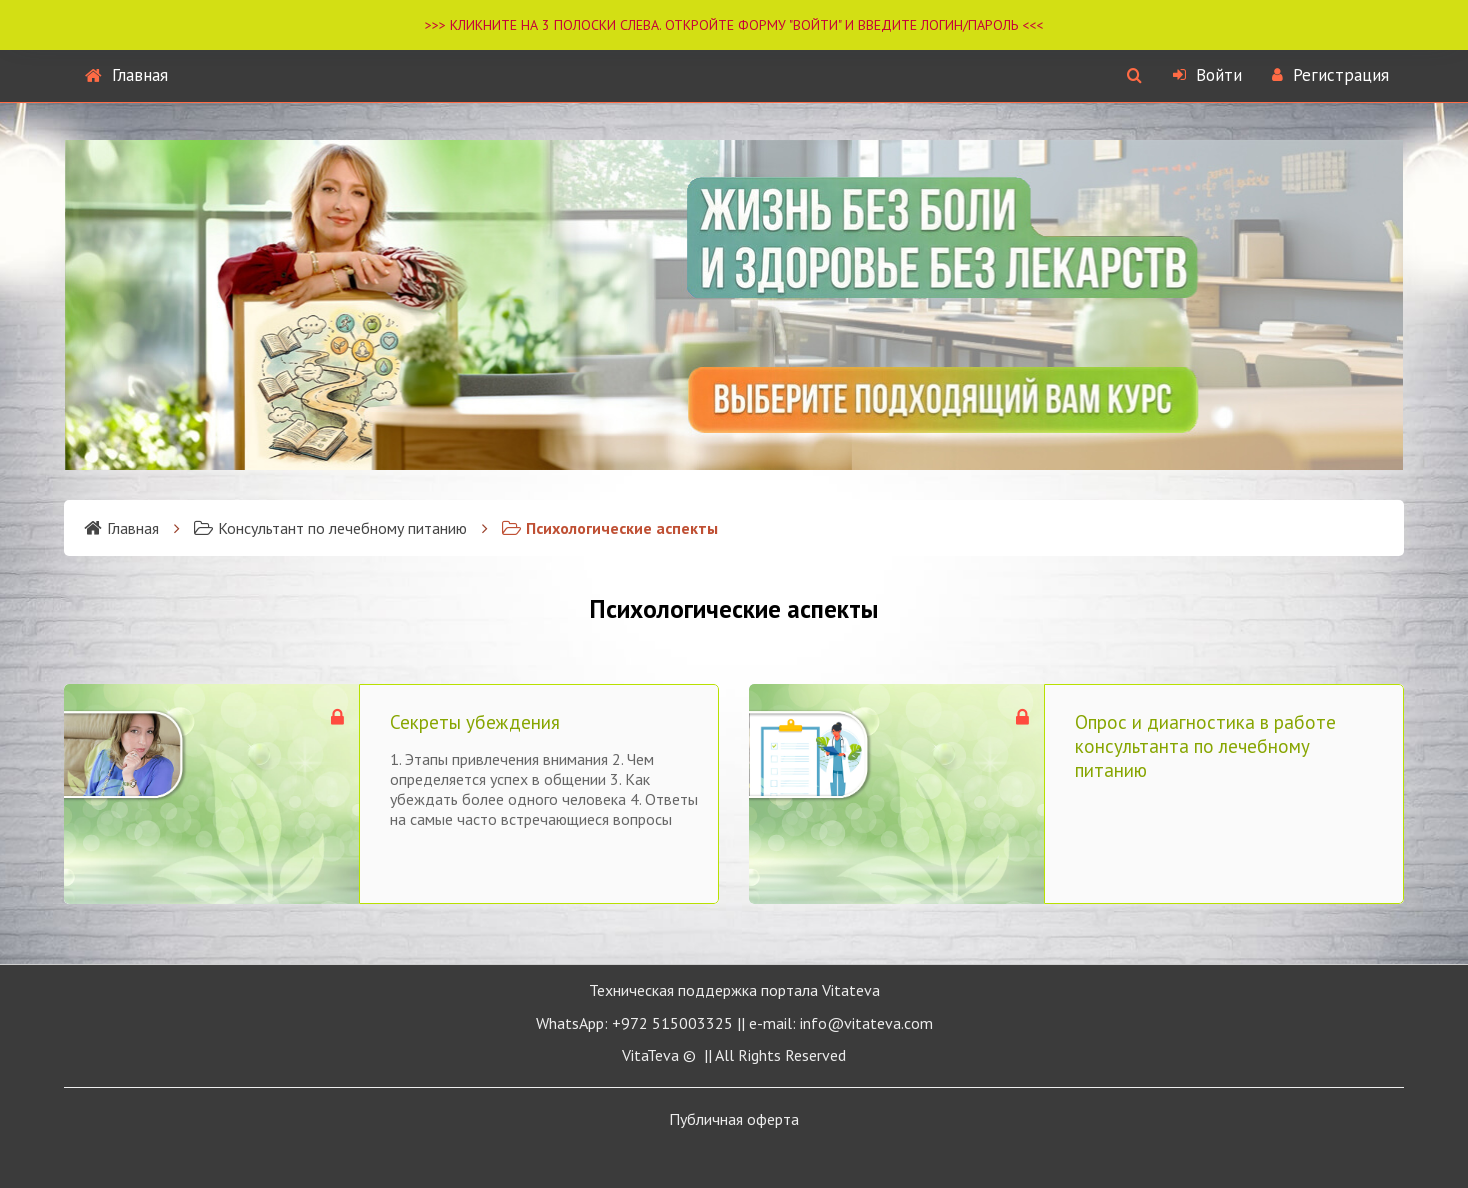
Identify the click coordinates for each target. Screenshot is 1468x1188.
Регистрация (1330, 75)
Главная (126, 75)
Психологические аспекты (610, 528)
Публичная (734, 1119)
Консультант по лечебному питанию (330, 528)
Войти (1207, 75)
